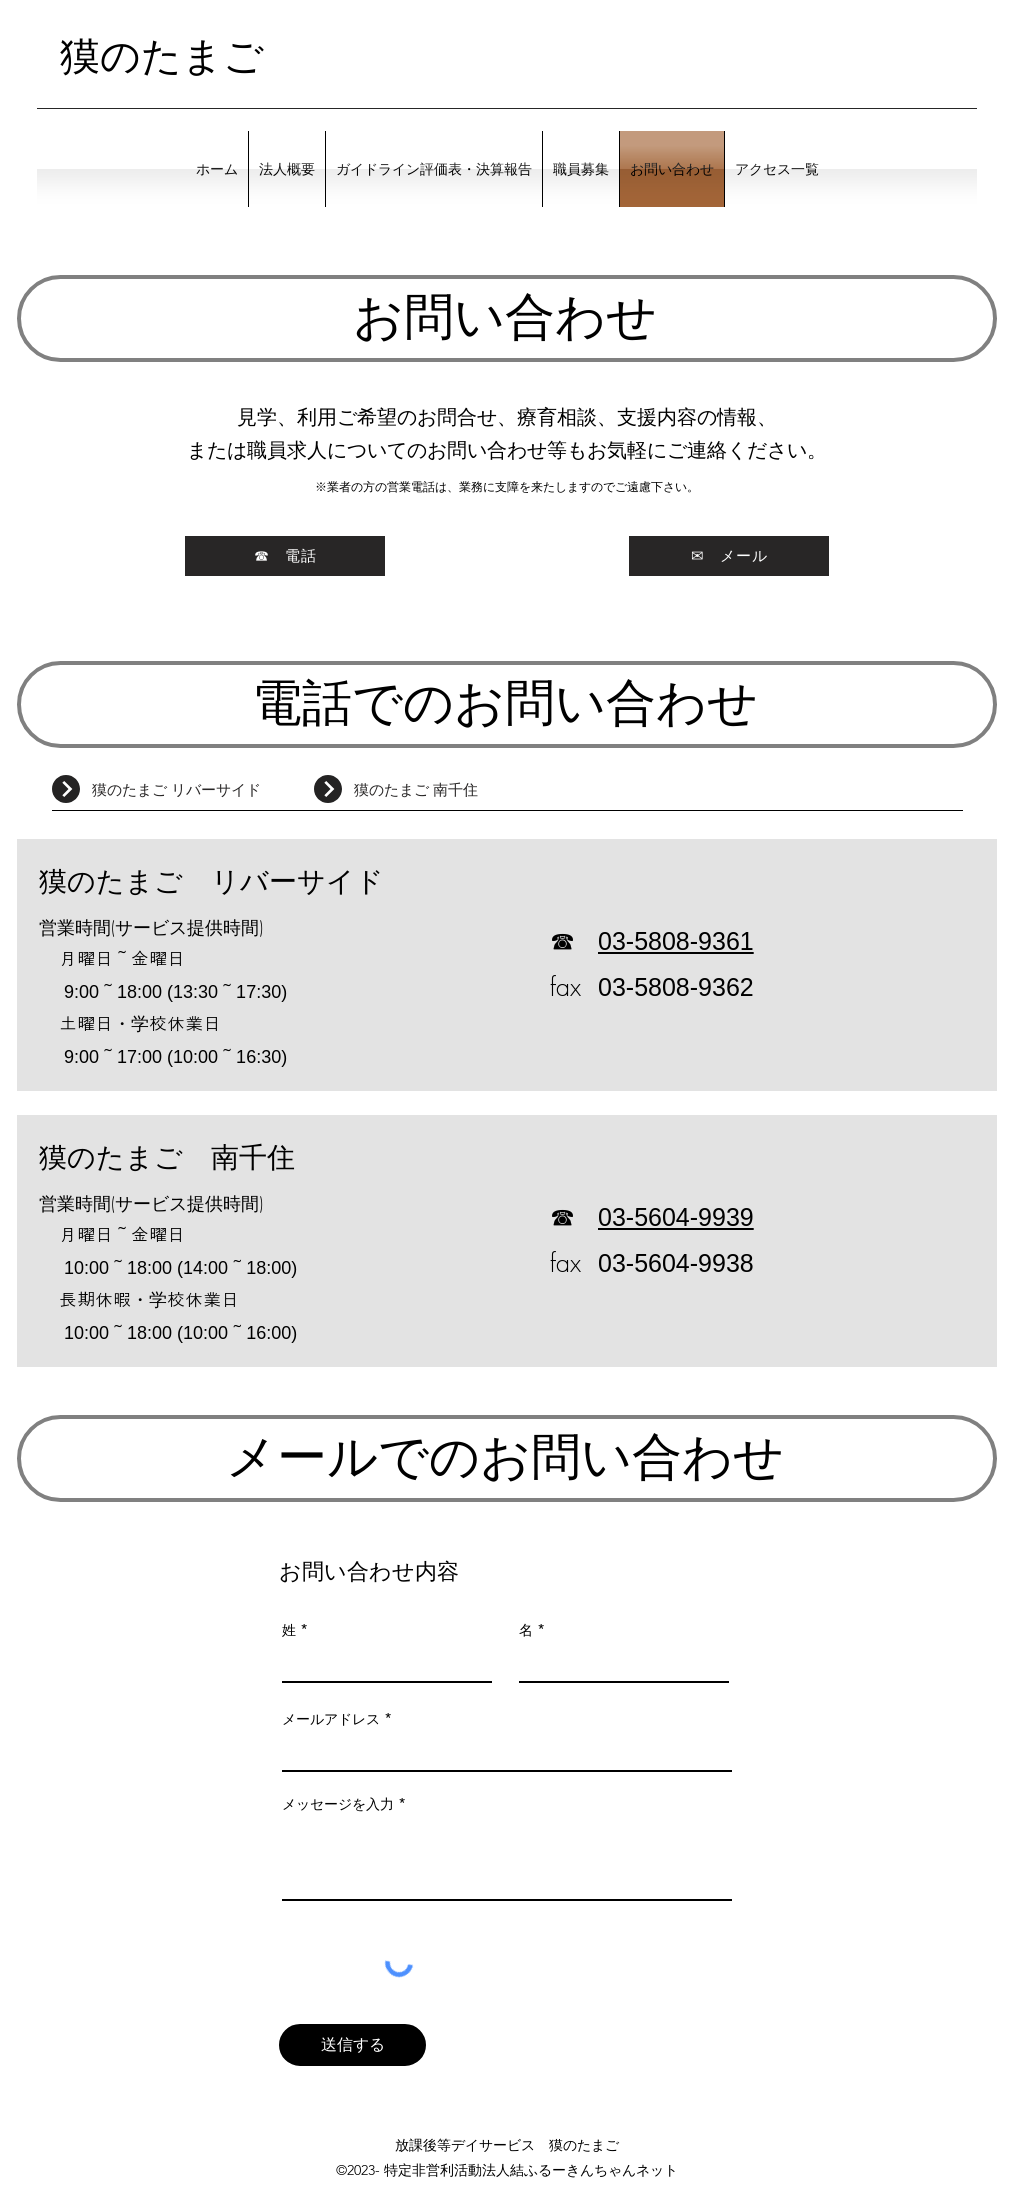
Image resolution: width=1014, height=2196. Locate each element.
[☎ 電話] (285, 556)
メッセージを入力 (338, 1804)
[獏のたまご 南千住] (465, 790)
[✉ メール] (729, 556)
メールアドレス (331, 1719)
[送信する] (352, 2045)
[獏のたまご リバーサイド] (203, 790)
